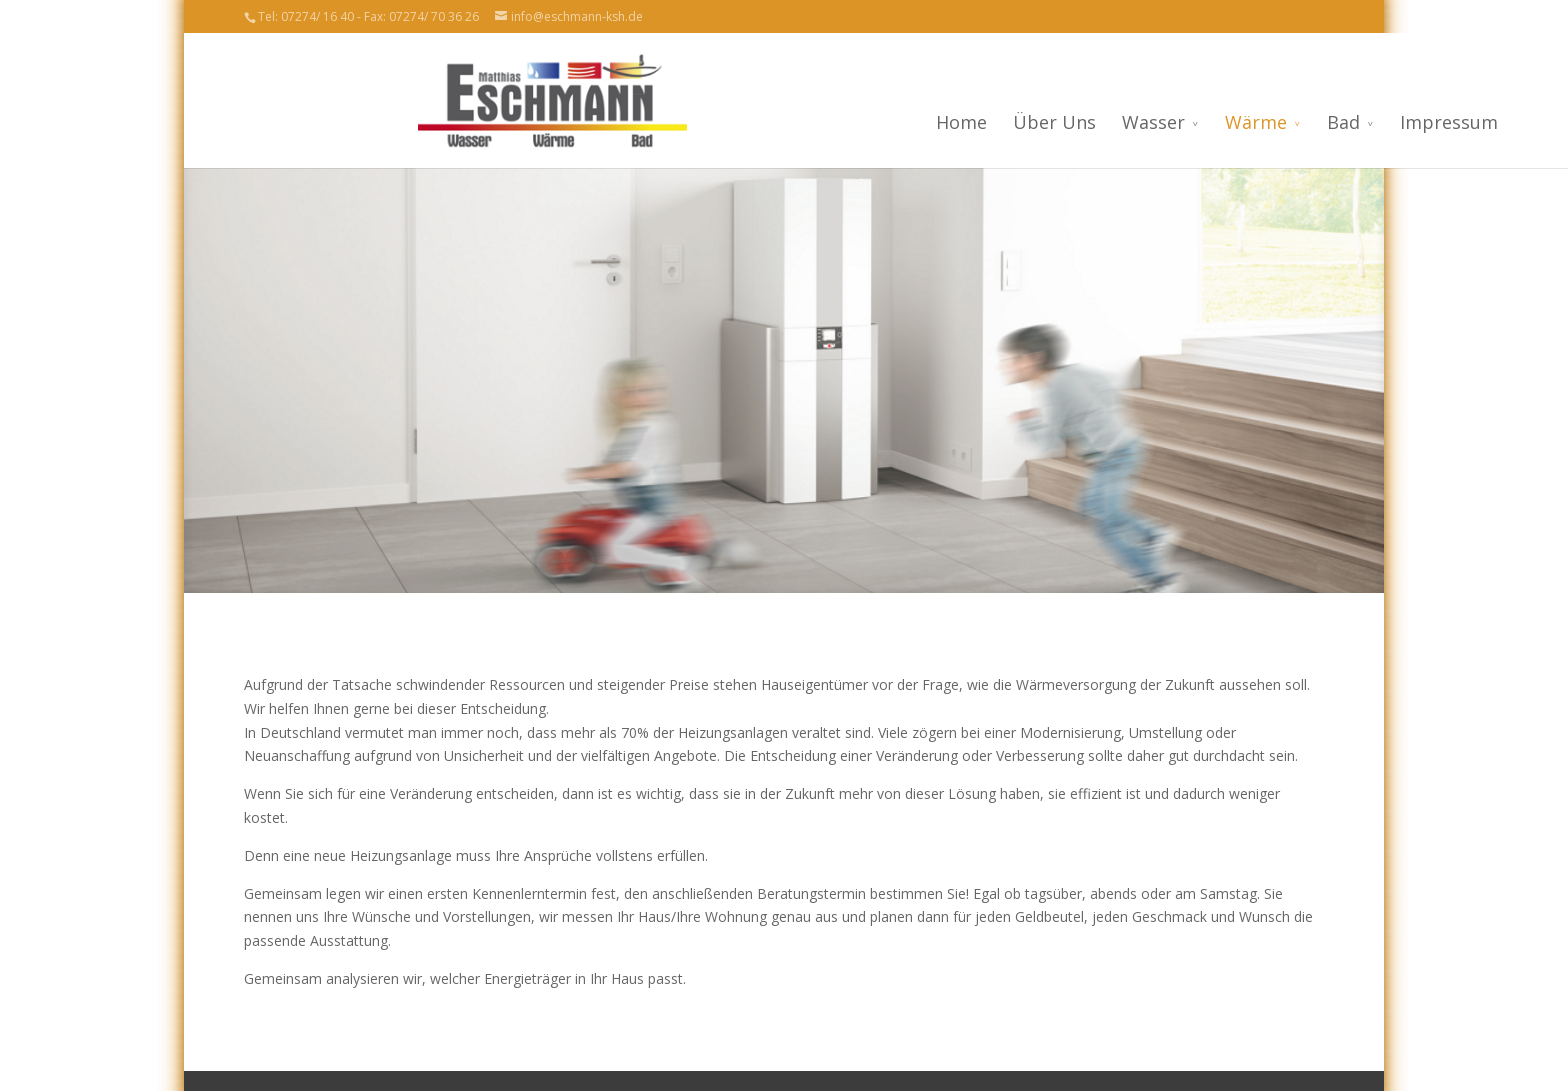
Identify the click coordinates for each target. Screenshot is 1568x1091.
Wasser (979, 122)
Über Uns (880, 122)
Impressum (1275, 122)
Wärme (1082, 122)
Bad (1169, 122)
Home (787, 122)
